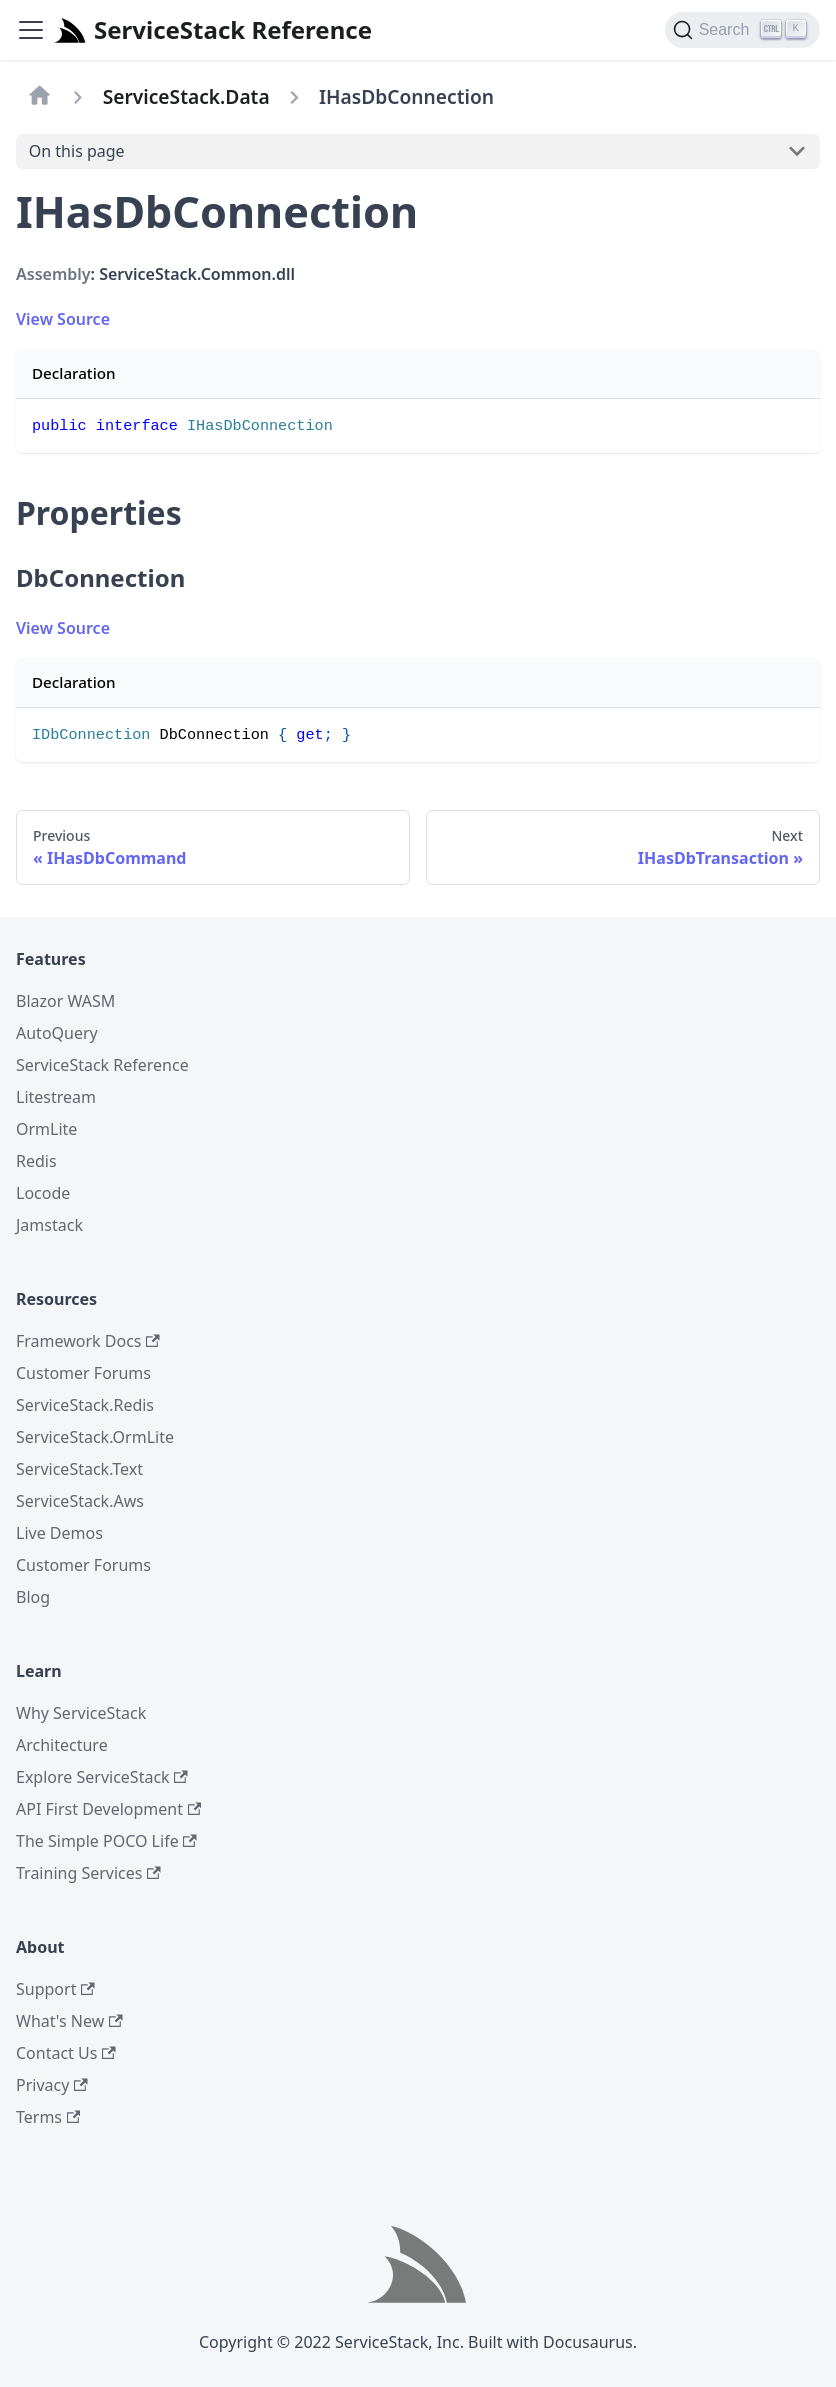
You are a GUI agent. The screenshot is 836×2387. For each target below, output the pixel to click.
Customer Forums (83, 1373)
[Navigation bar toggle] (31, 30)
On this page (77, 151)
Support (55, 1989)
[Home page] (40, 97)
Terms (48, 2117)
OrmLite (46, 1129)
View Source (63, 319)
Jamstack (49, 1225)
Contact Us (66, 2053)
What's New (69, 2021)
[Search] (742, 30)
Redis (36, 1161)
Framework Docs (88, 1341)
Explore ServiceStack (102, 1777)
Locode (43, 1193)
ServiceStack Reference (102, 1065)
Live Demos (59, 1533)
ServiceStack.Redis (85, 1405)
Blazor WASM (65, 1001)
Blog (33, 1597)
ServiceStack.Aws (80, 1501)
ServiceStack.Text (79, 1469)
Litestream (56, 1097)
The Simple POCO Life (106, 1841)
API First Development (108, 1809)
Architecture (62, 1745)
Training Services (88, 1873)
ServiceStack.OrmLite (95, 1437)
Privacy (52, 2085)
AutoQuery (57, 1033)
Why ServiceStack (81, 1713)
